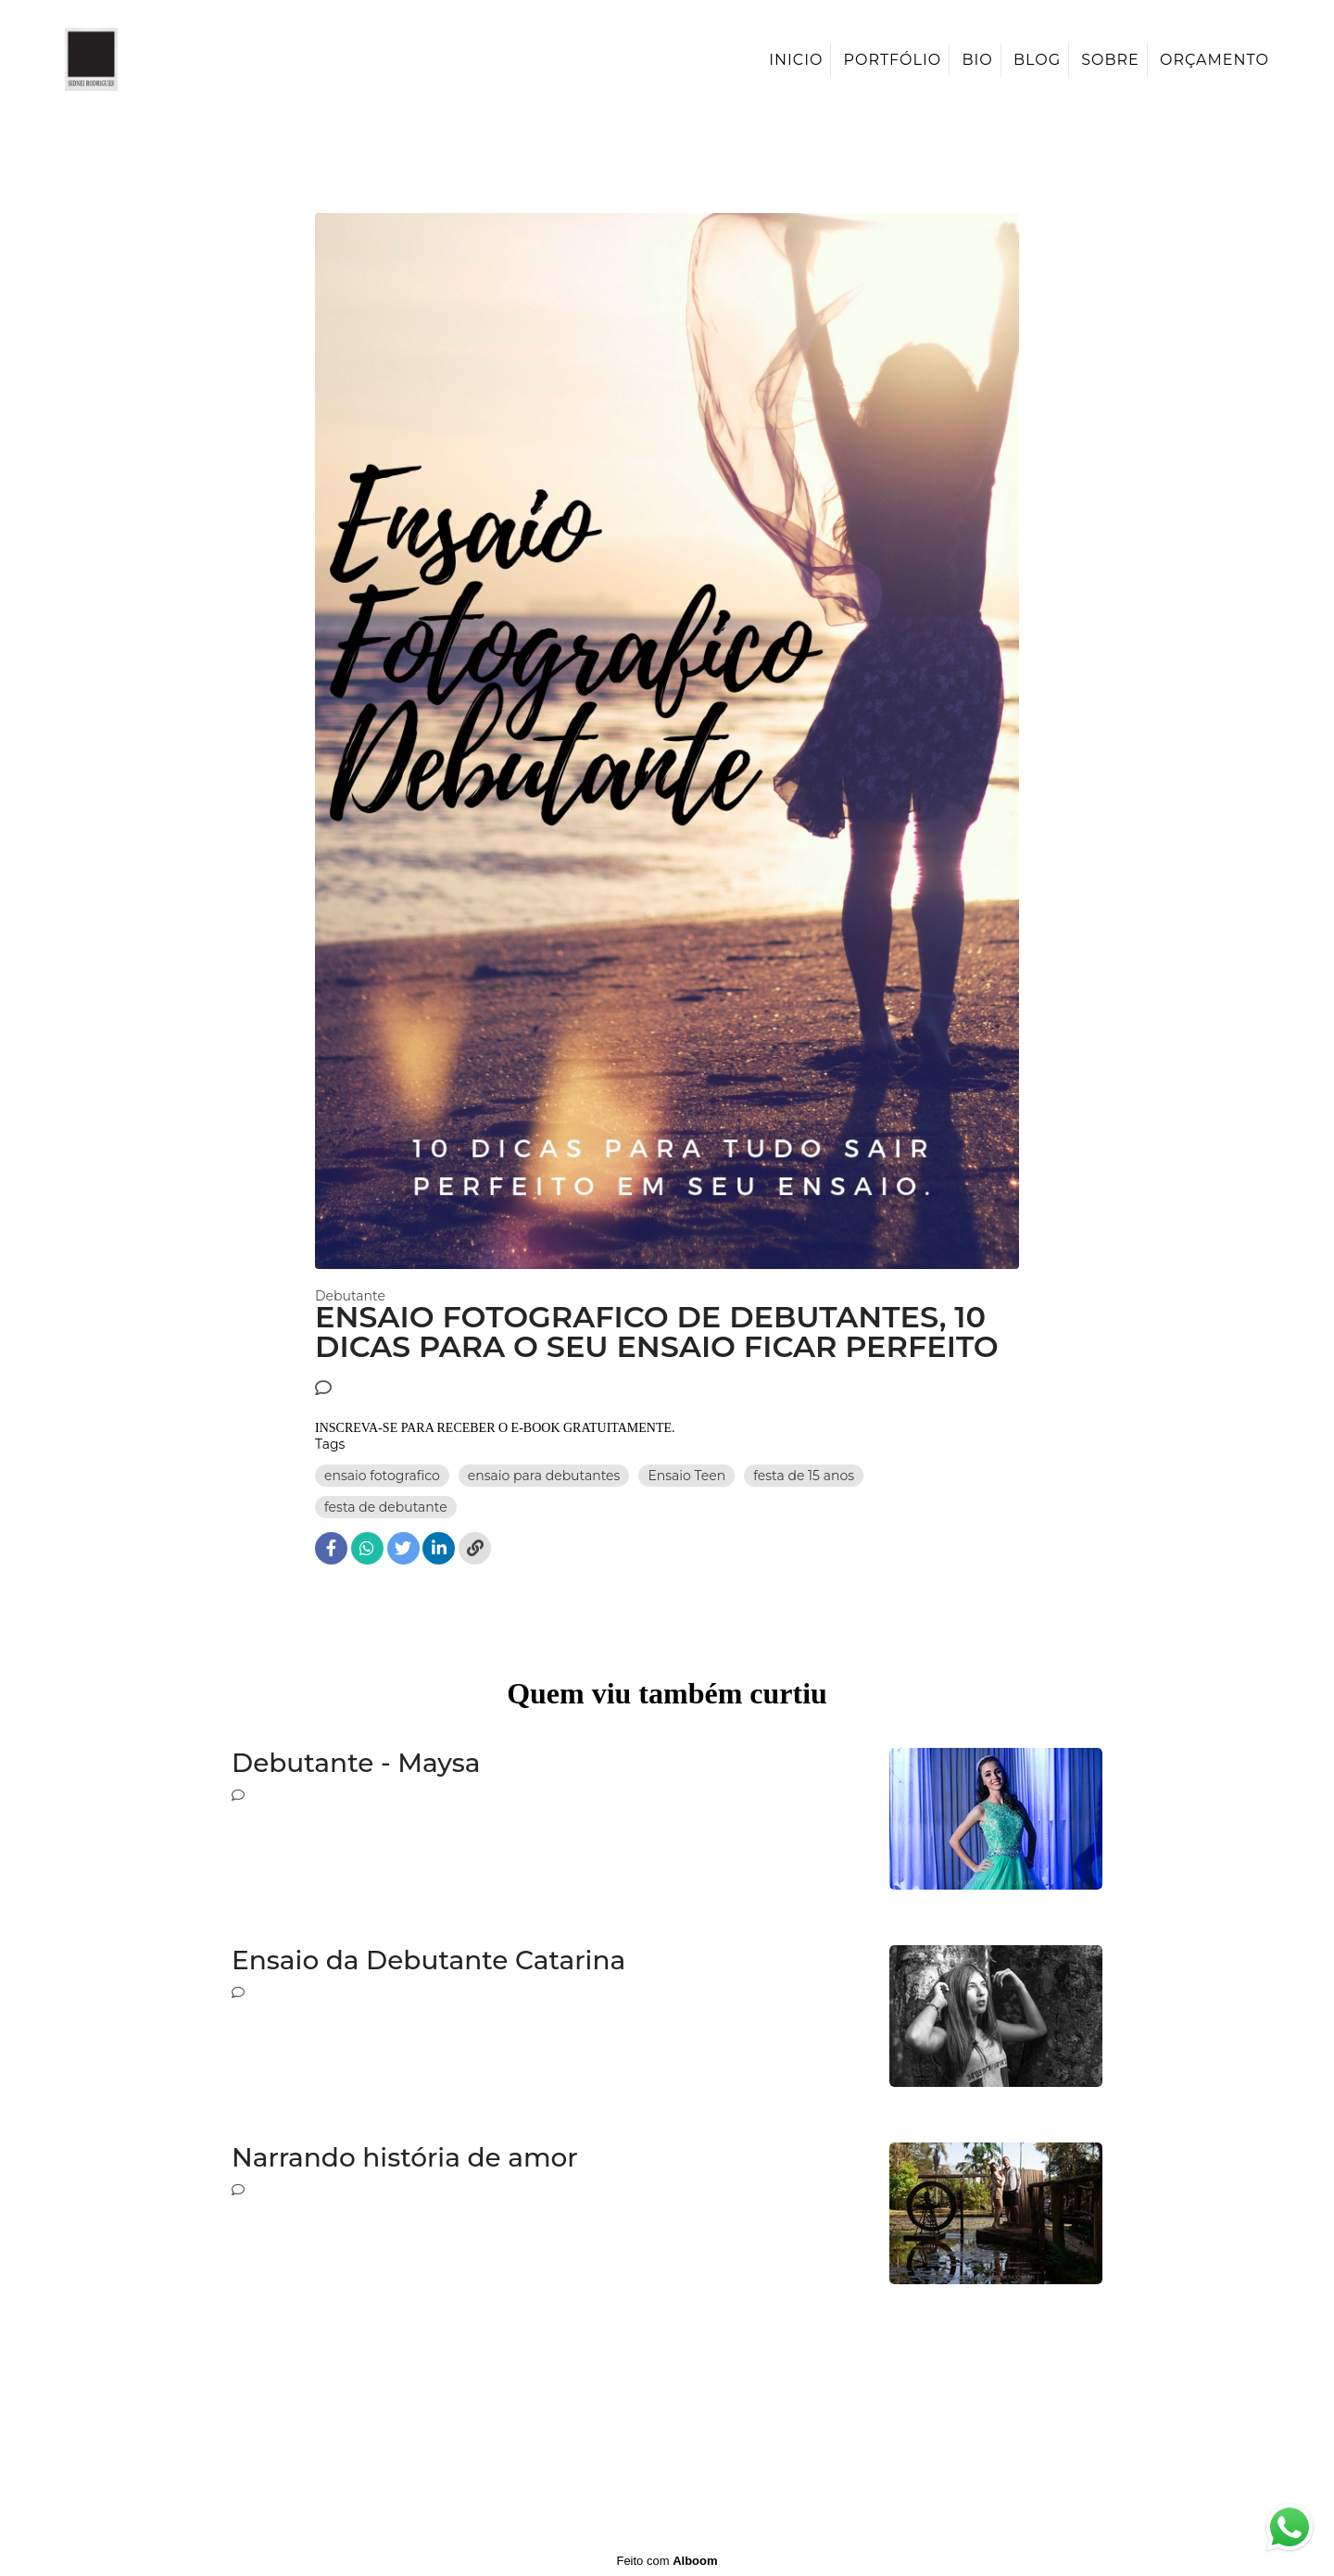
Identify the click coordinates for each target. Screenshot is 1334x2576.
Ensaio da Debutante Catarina (428, 1960)
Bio (977, 60)
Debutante (350, 1295)
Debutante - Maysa (356, 1763)
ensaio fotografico (382, 1475)
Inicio (796, 60)
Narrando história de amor (405, 2157)
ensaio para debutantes (544, 1475)
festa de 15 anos (803, 1475)
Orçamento (1214, 60)
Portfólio (893, 60)
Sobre (1110, 60)
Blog (1037, 60)
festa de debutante (385, 1507)
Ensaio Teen (686, 1475)
